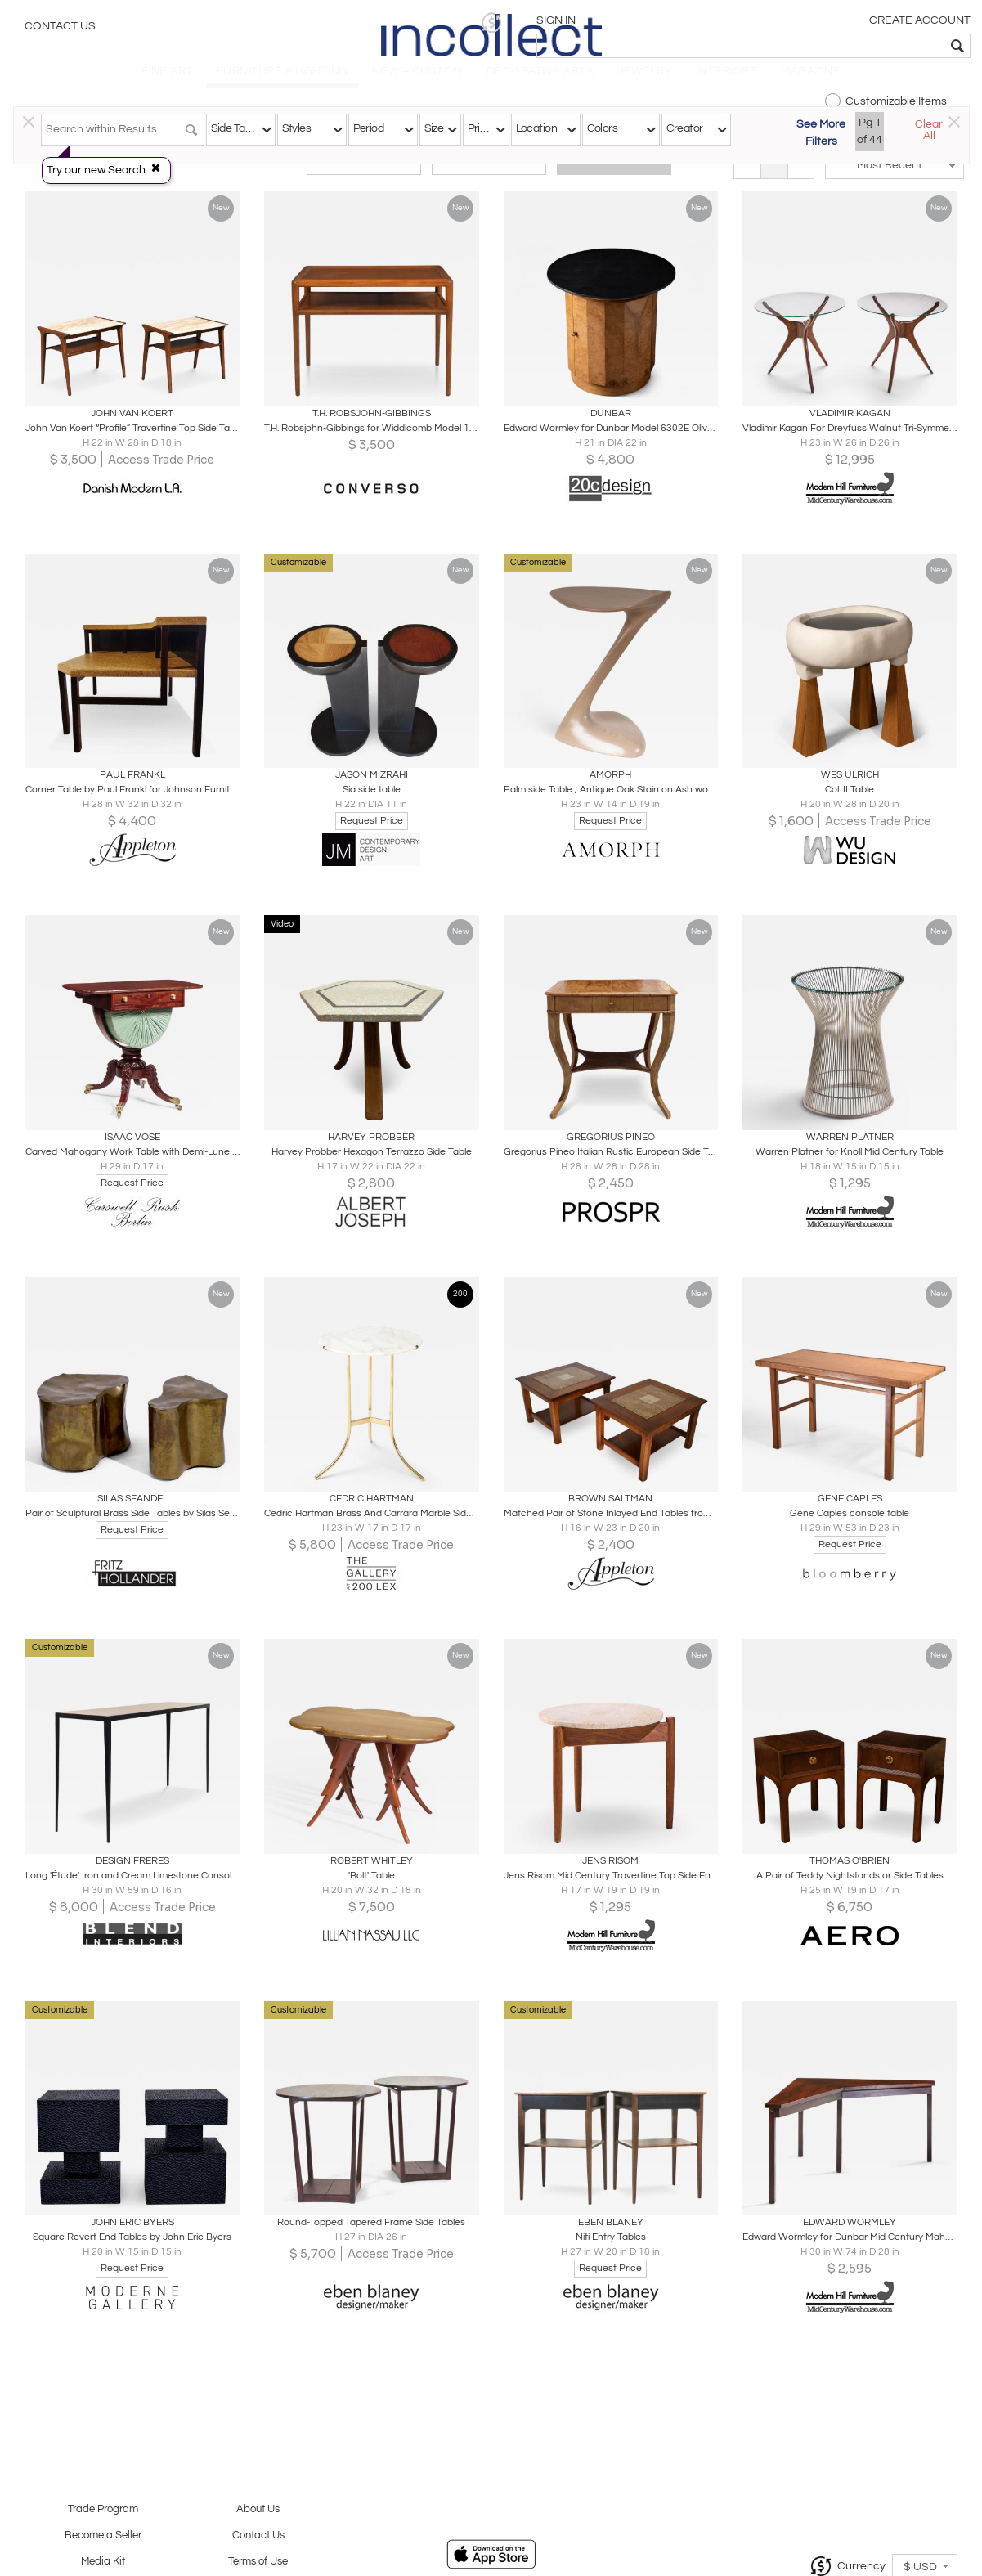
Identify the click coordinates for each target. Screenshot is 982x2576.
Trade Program (103, 2509)
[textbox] (851, 45)
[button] (716, 22)
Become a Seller (103, 2535)
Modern (489, 173)
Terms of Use (258, 2561)
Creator (684, 128)
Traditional (364, 173)
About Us (258, 2509)
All (614, 173)
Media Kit (103, 2561)
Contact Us (60, 28)
